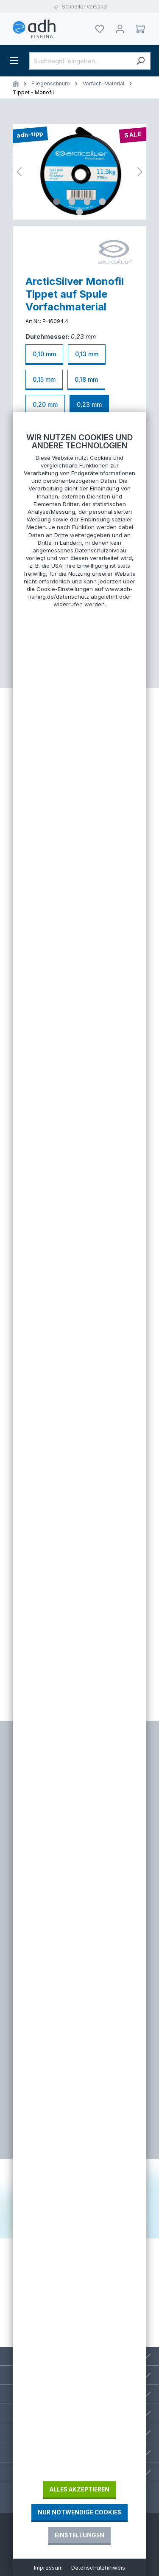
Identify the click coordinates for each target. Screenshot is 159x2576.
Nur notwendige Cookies (79, 2512)
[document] (79, 1457)
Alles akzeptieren (79, 2489)
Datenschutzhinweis (98, 2567)
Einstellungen (79, 2535)
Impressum (48, 2567)
